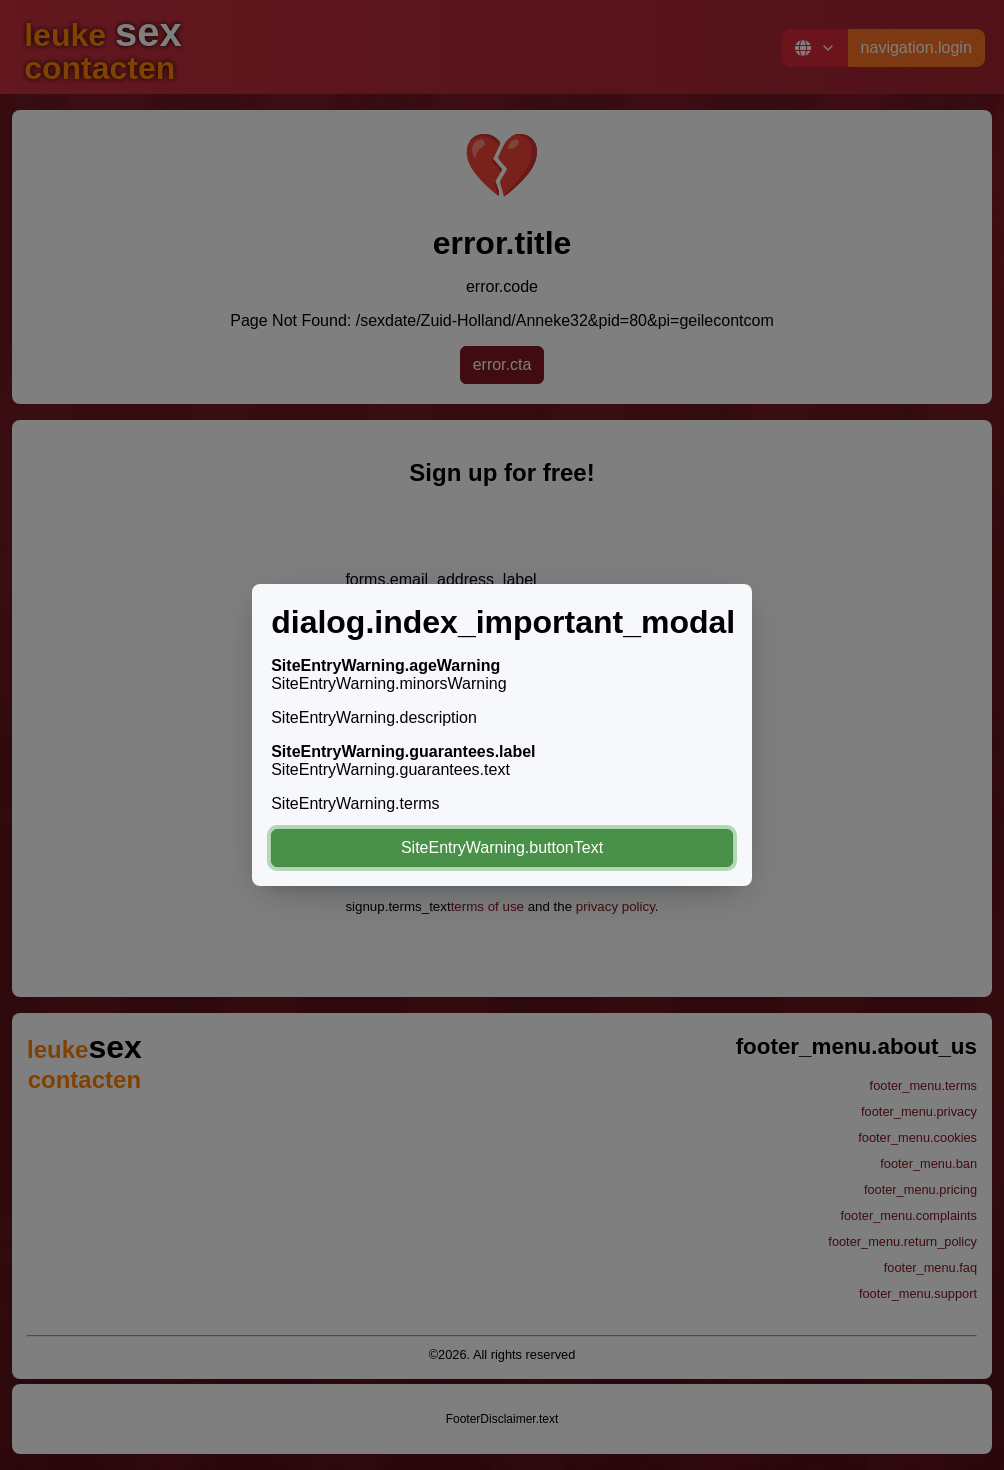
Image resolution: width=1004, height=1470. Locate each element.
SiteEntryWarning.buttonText (502, 847)
